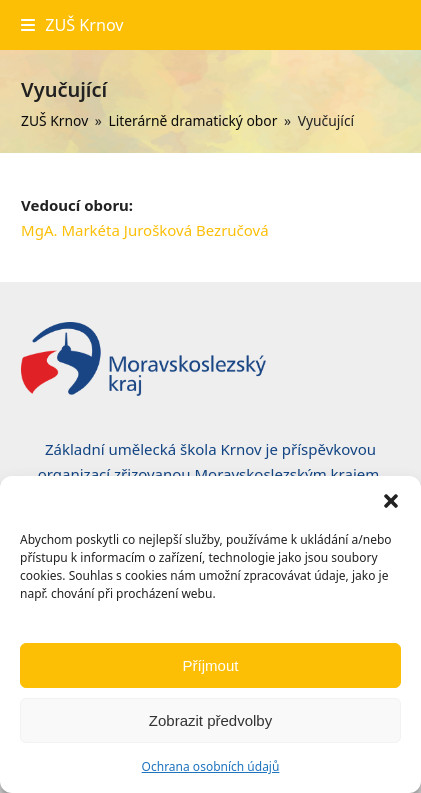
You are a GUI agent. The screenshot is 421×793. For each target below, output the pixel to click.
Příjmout (211, 665)
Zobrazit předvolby (210, 720)
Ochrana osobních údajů (211, 766)
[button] (391, 501)
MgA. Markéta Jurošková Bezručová (145, 230)
